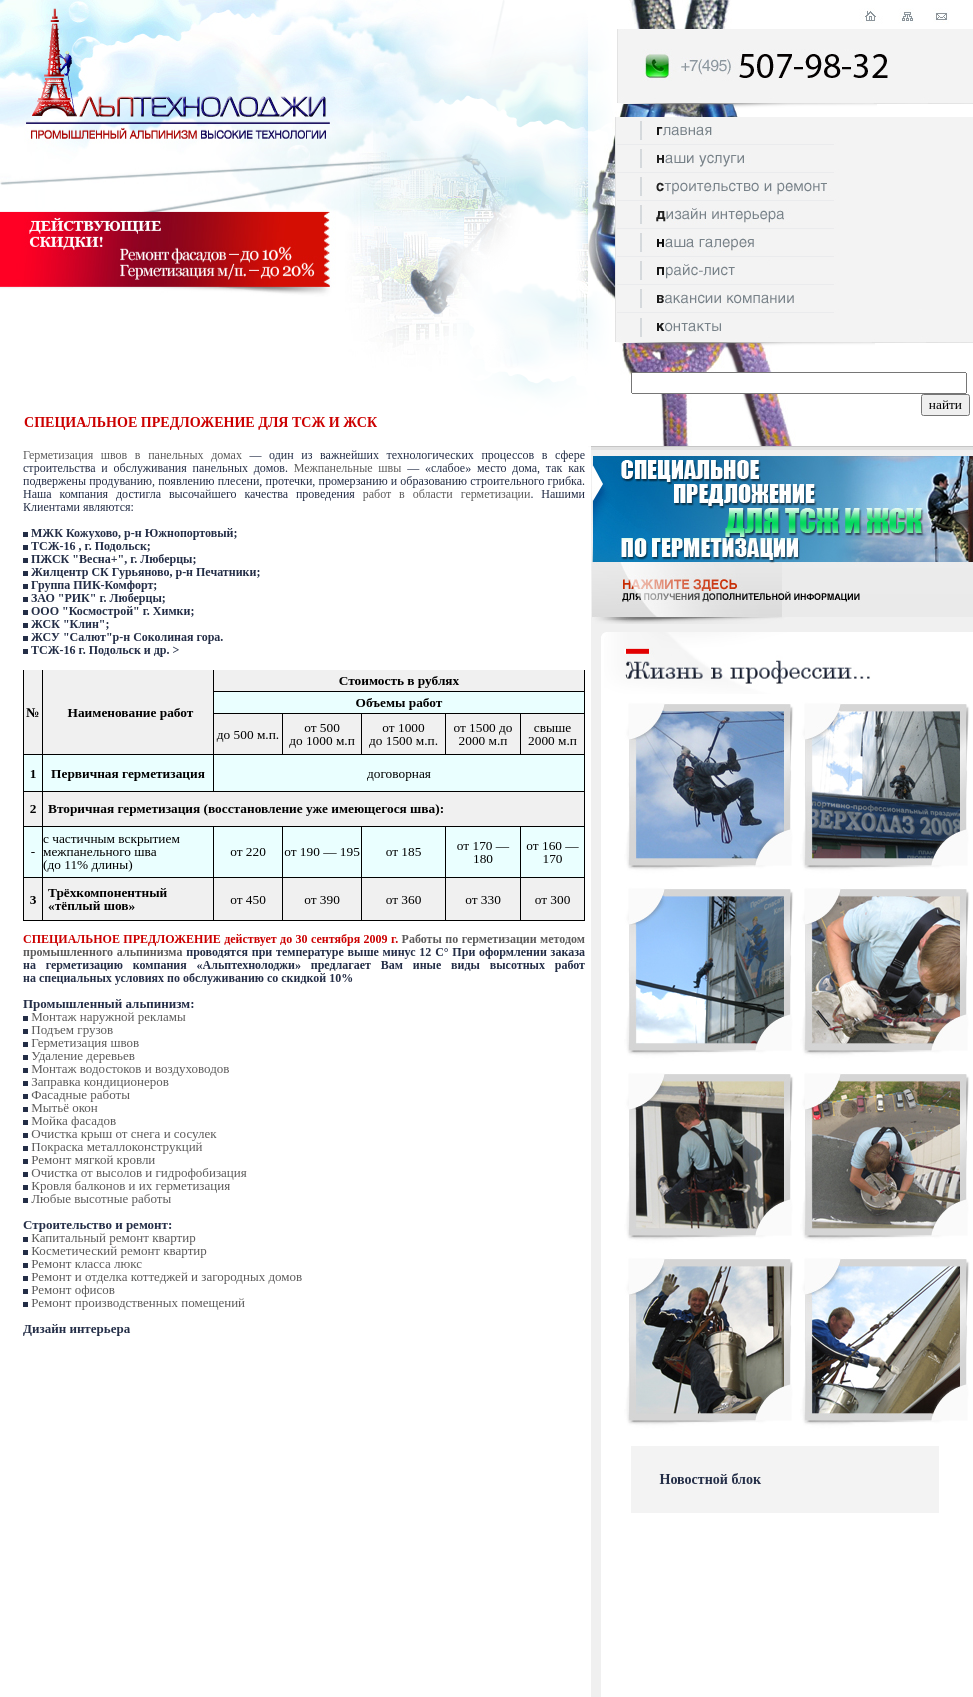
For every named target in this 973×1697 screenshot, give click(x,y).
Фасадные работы (80, 1094)
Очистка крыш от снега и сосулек (123, 1133)
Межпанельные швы (348, 468)
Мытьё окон (64, 1107)
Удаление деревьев (83, 1055)
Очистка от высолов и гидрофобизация (138, 1172)
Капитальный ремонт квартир (113, 1237)
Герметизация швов (85, 1042)
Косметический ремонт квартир (119, 1250)
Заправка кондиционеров (100, 1081)
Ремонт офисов (73, 1289)
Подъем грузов (72, 1029)
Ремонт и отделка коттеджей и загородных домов (166, 1276)
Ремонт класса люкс (86, 1263)
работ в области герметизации (447, 494)
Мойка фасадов (73, 1120)
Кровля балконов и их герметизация (130, 1185)
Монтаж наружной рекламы (108, 1016)
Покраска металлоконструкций (116, 1146)
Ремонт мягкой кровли (93, 1159)
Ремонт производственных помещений (138, 1302)
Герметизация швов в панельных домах (132, 455)
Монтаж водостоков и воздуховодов (130, 1068)
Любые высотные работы (101, 1198)
